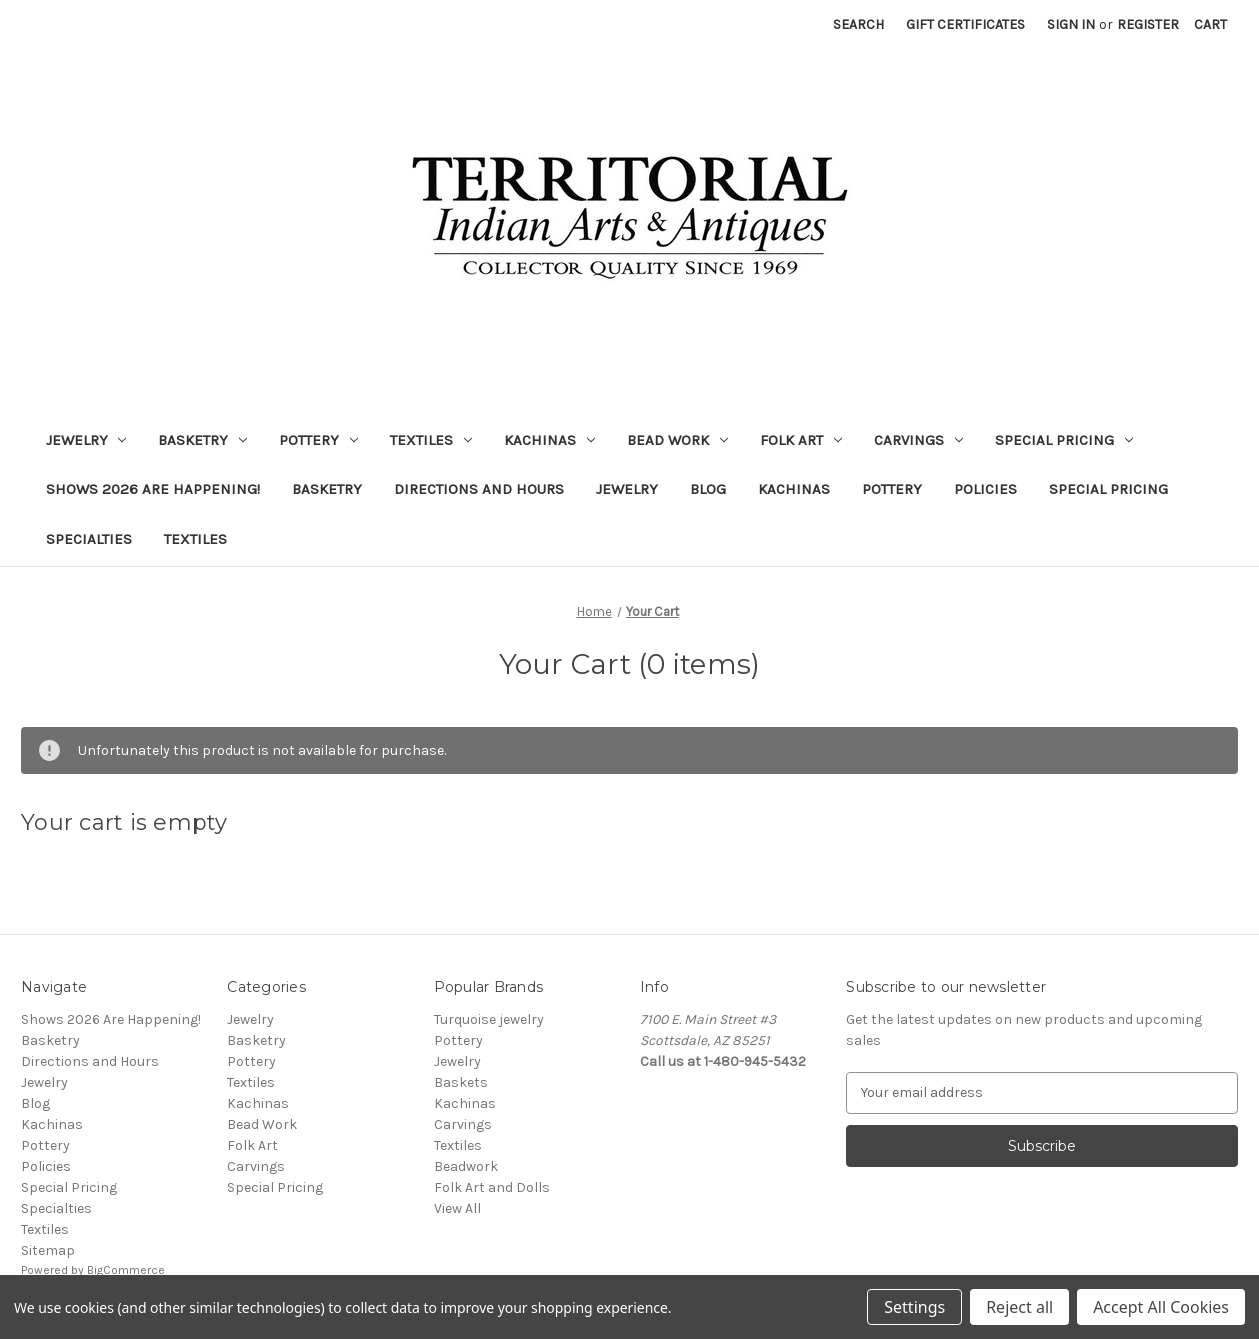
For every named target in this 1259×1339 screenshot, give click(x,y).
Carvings (918, 440)
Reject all (1019, 1307)
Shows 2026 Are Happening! (153, 489)
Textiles (431, 440)
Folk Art (801, 440)
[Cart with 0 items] (1210, 24)
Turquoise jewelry (489, 1019)
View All (457, 1208)
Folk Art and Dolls (492, 1187)
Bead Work (677, 440)
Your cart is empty (124, 822)
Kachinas (549, 440)
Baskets (461, 1082)
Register (1148, 24)
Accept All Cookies (1161, 1307)
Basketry (202, 440)
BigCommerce (126, 1270)
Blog (708, 489)
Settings (914, 1307)
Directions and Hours (479, 489)
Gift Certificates (965, 24)
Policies (985, 489)
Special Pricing (1064, 440)
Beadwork (466, 1166)
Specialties (89, 539)
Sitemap (48, 1250)
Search (858, 24)
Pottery (318, 440)
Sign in (1071, 24)
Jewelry (86, 440)
